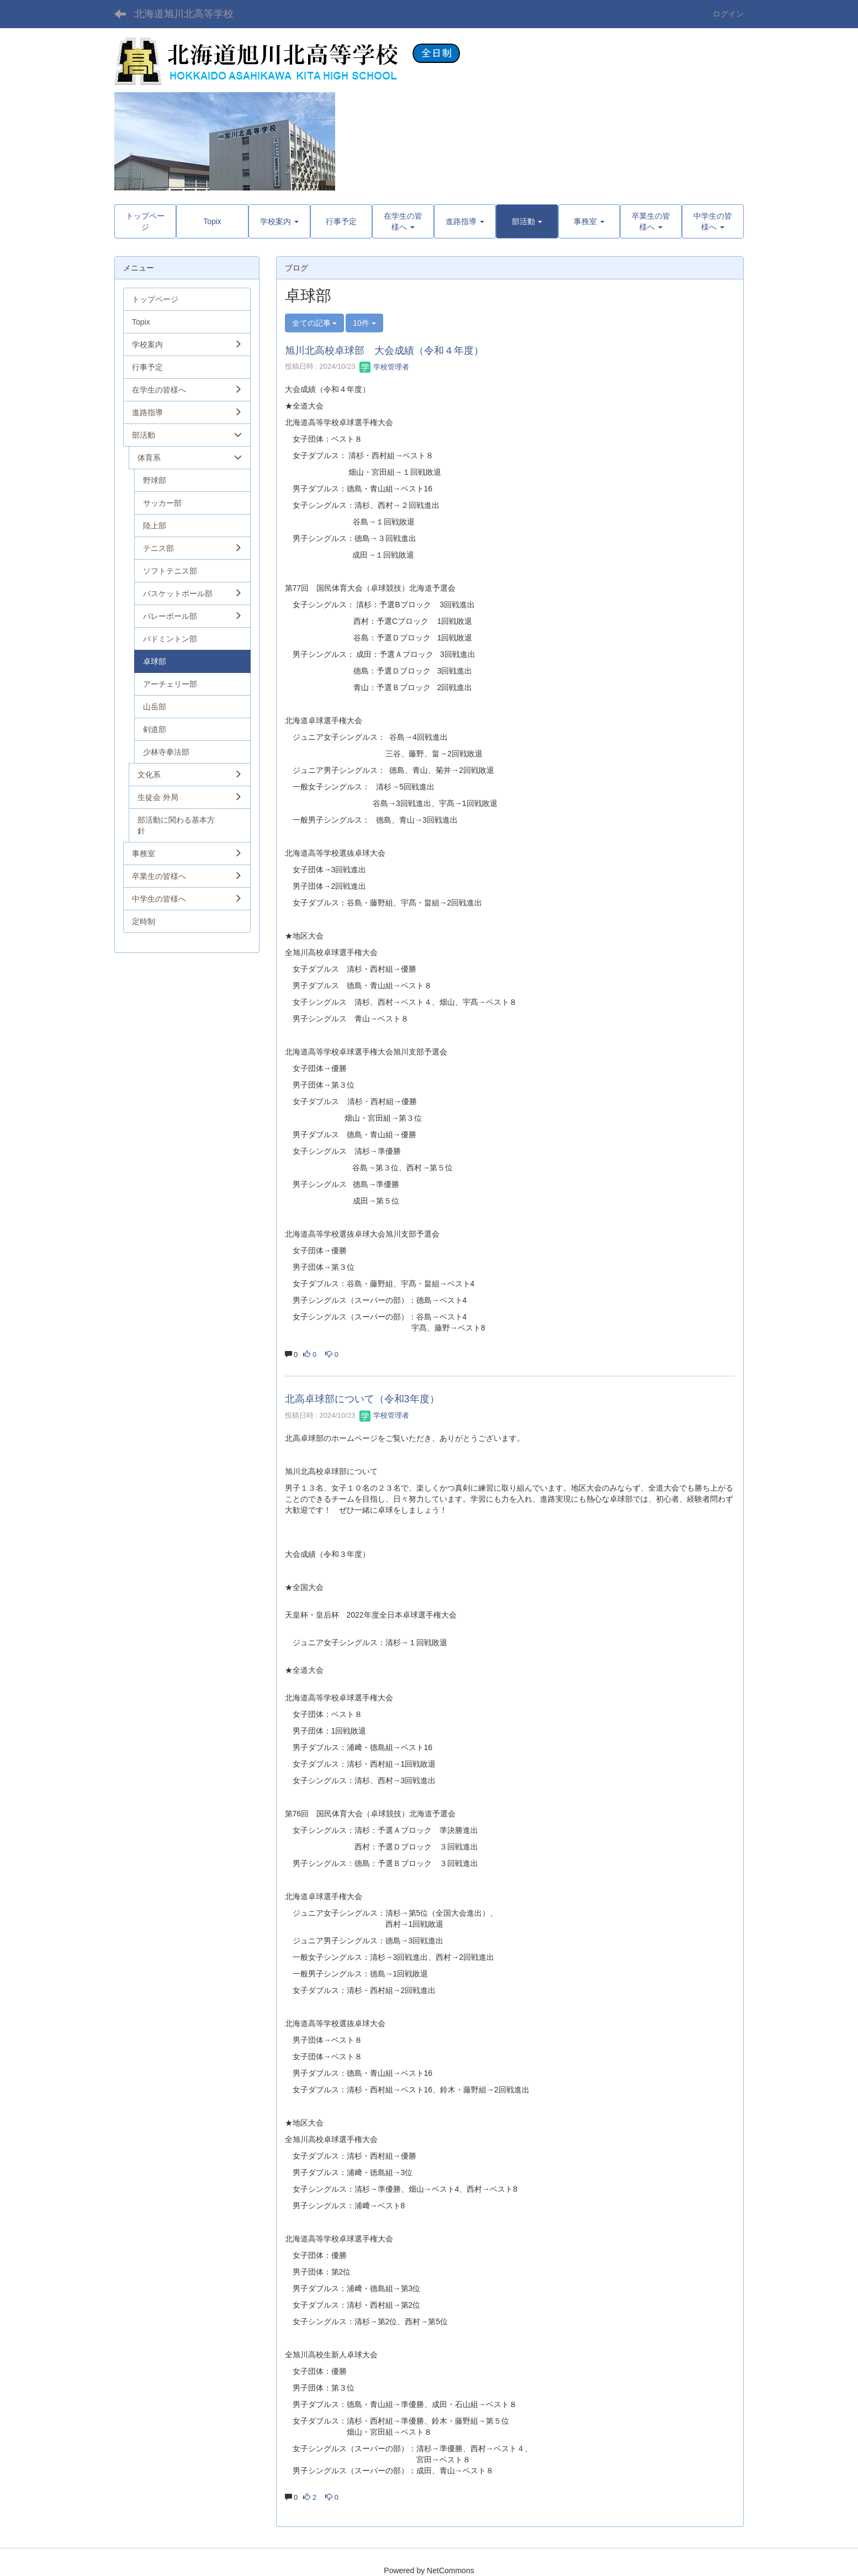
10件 (364, 323)
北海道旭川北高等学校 (184, 13)
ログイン (728, 13)
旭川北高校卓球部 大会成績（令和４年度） (384, 350)
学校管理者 (384, 367)
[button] (526, 221)
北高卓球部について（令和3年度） (362, 1398)
